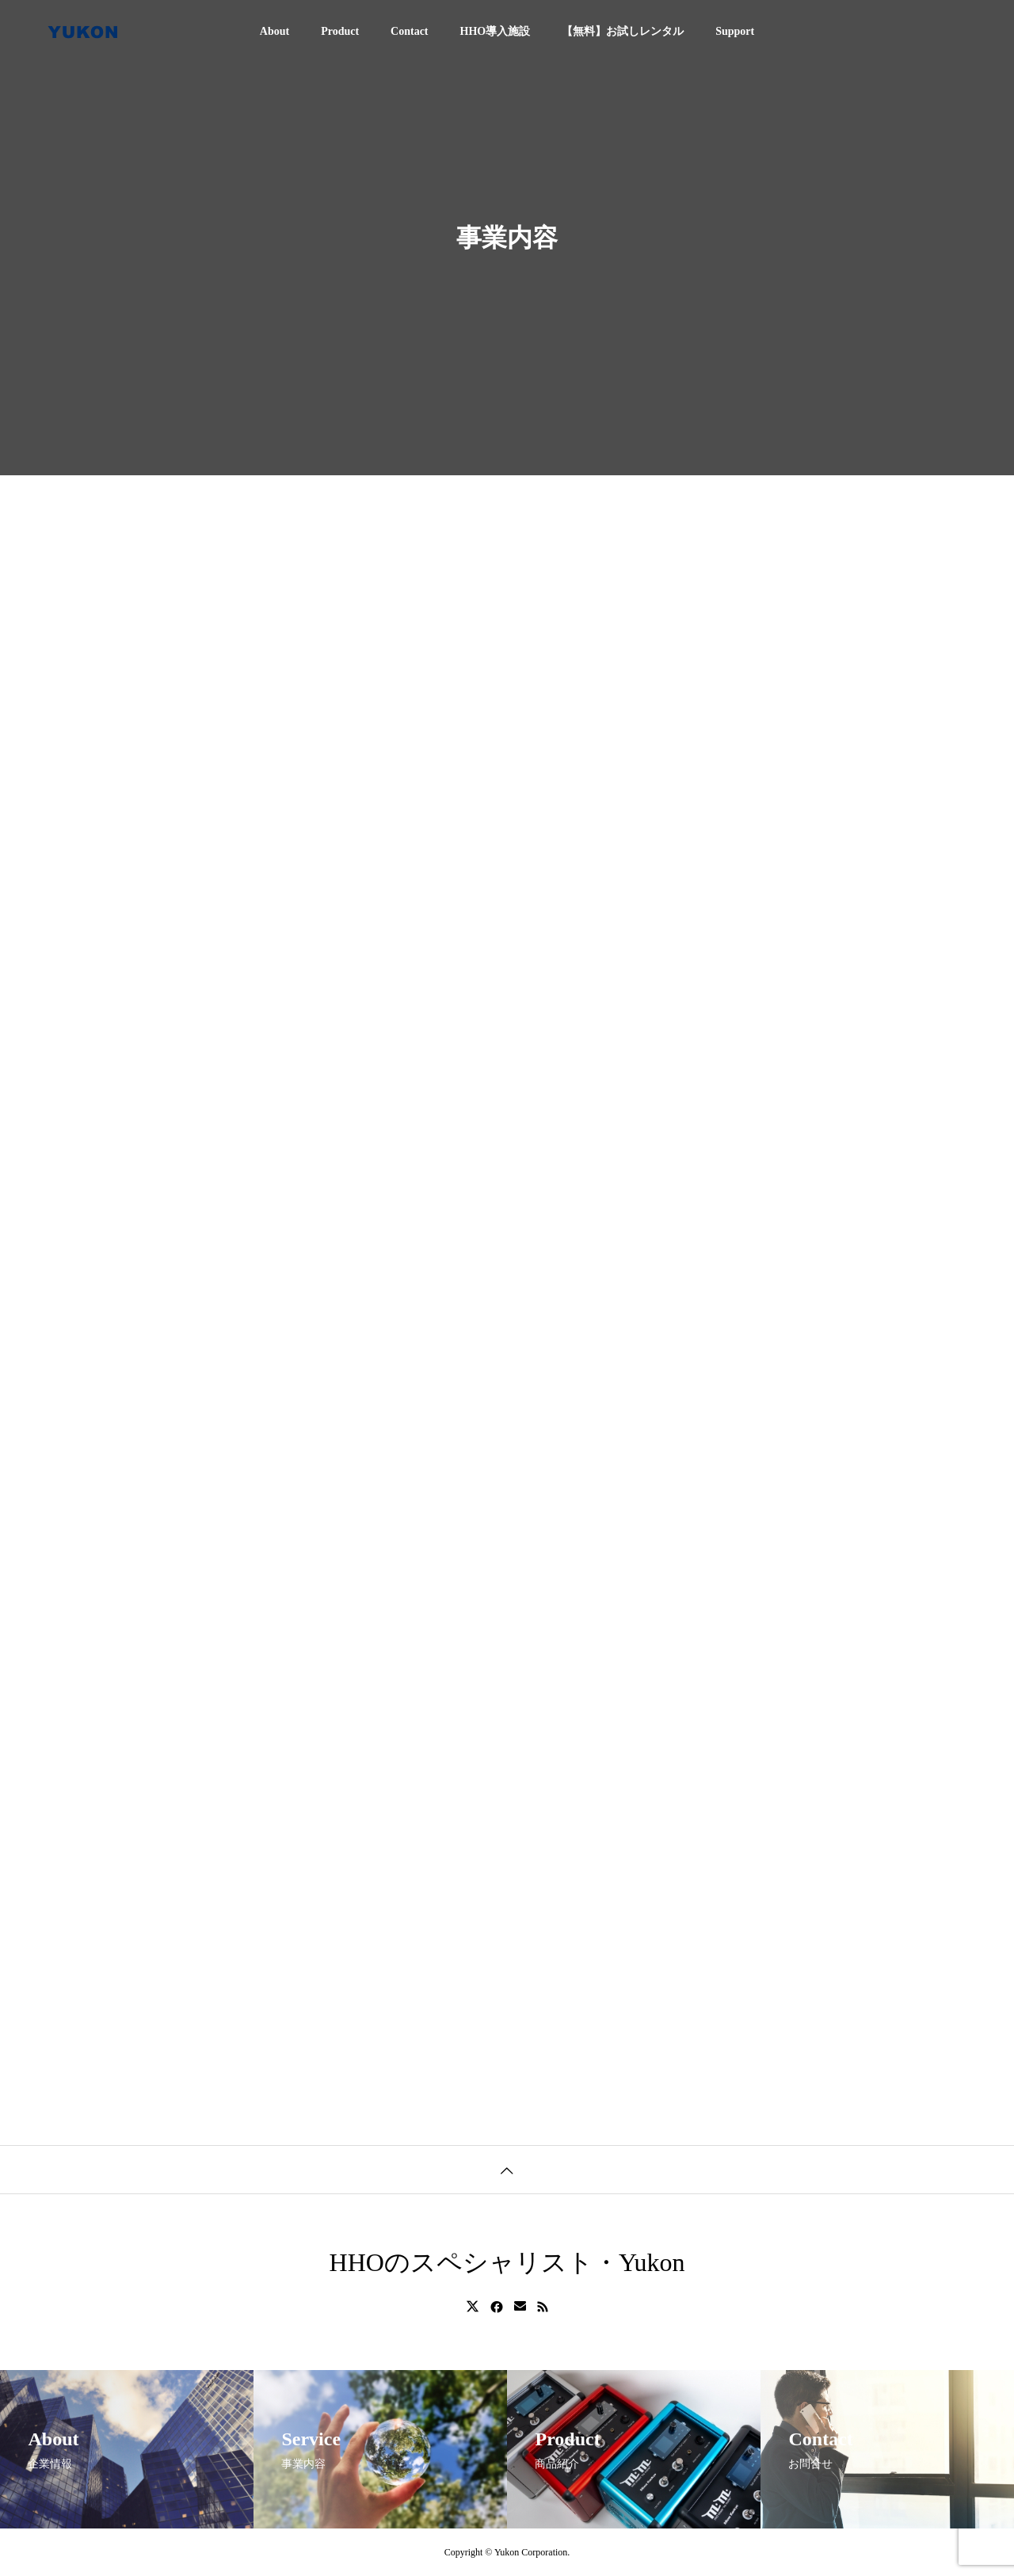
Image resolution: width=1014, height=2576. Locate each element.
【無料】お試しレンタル (623, 31)
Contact (409, 31)
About (274, 31)
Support (734, 31)
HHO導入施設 (495, 31)
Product (340, 31)
